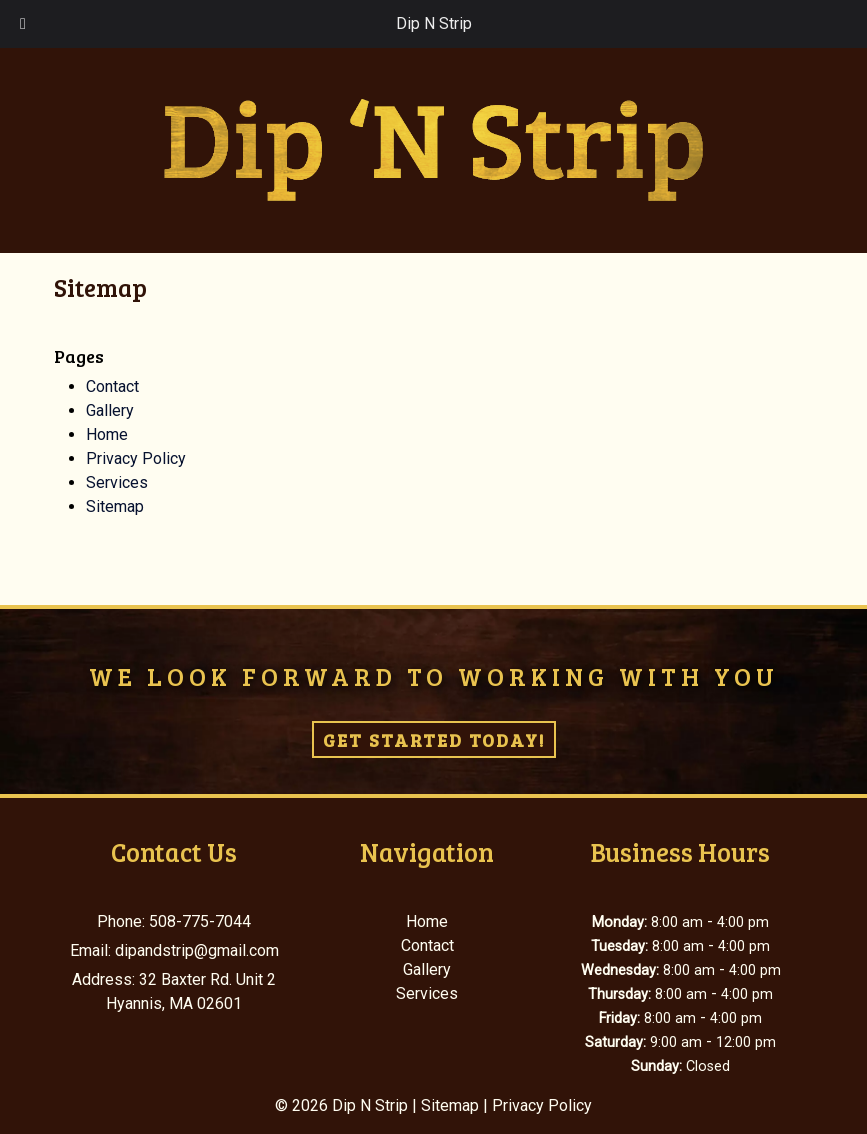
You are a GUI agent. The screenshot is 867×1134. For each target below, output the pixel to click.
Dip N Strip (434, 23)
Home (107, 434)
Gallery (110, 410)
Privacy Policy (136, 458)
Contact (112, 386)
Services (117, 482)
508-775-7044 (200, 921)
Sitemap (115, 506)
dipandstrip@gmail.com (197, 950)
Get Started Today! (434, 740)
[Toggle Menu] (23, 24)
